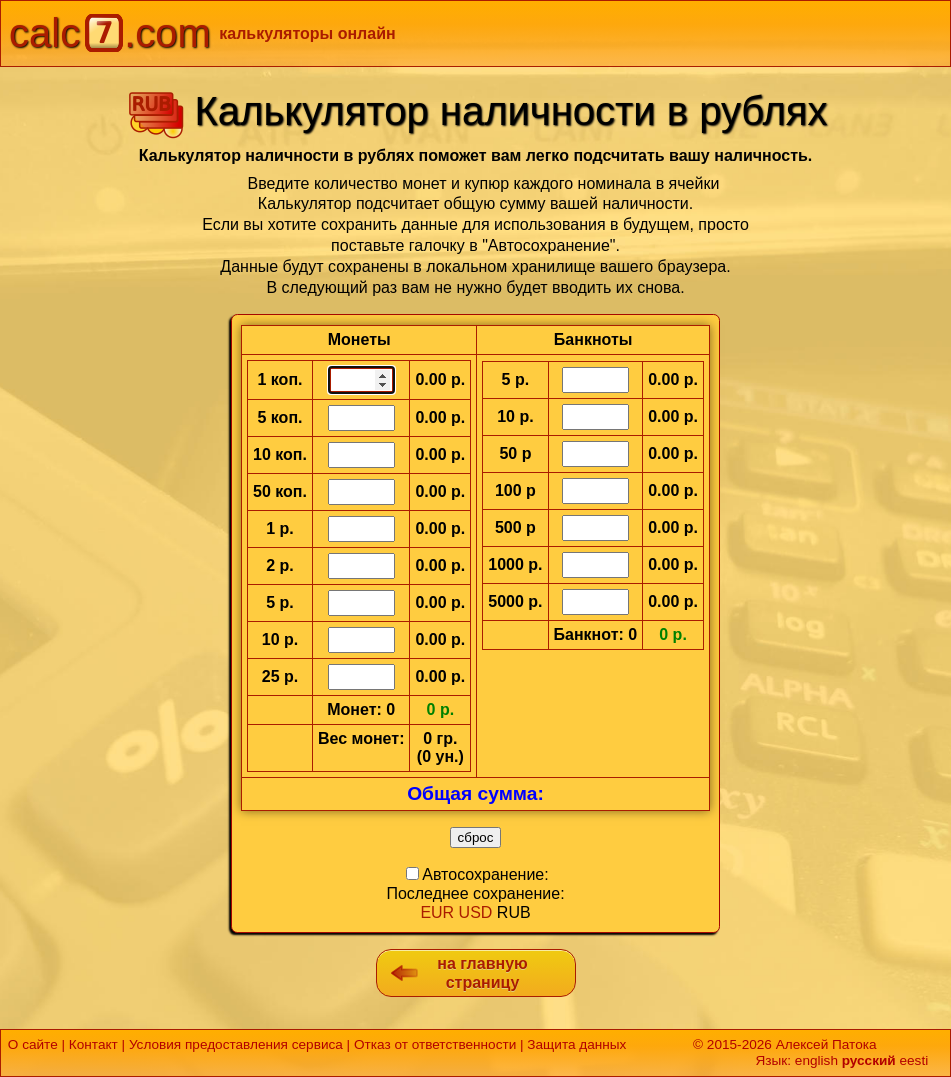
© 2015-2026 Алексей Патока (784, 1044)
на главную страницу (482, 973)
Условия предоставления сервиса (236, 1044)
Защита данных (576, 1044)
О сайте (33, 1044)
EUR (437, 912)
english (816, 1060)
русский (869, 1060)
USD (476, 912)
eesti (913, 1060)
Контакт (93, 1044)
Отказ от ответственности (435, 1044)
